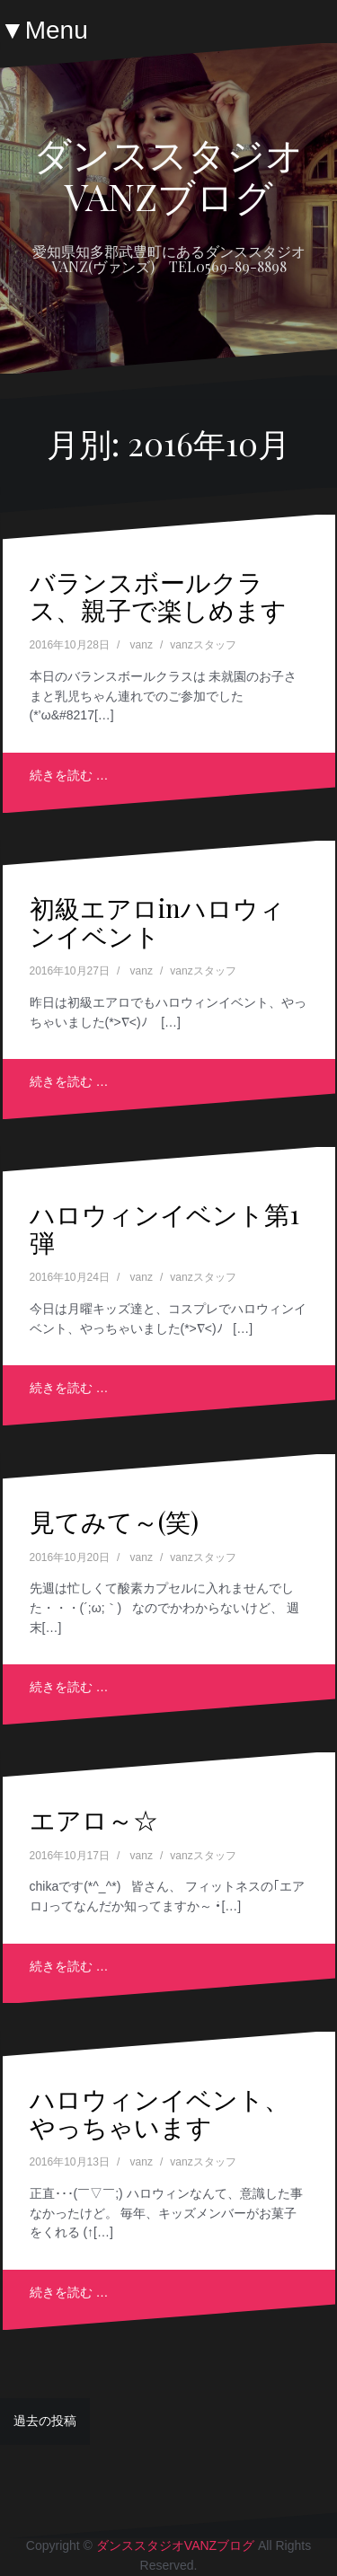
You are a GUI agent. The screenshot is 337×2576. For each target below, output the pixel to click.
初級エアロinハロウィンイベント (157, 921)
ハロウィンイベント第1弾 (164, 1227)
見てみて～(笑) (114, 1521)
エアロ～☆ (94, 1819)
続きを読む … (69, 775)
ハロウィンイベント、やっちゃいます (159, 2112)
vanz (141, 645)
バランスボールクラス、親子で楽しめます (158, 595)
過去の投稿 (44, 2420)
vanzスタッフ (202, 645)
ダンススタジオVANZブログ (168, 174)
